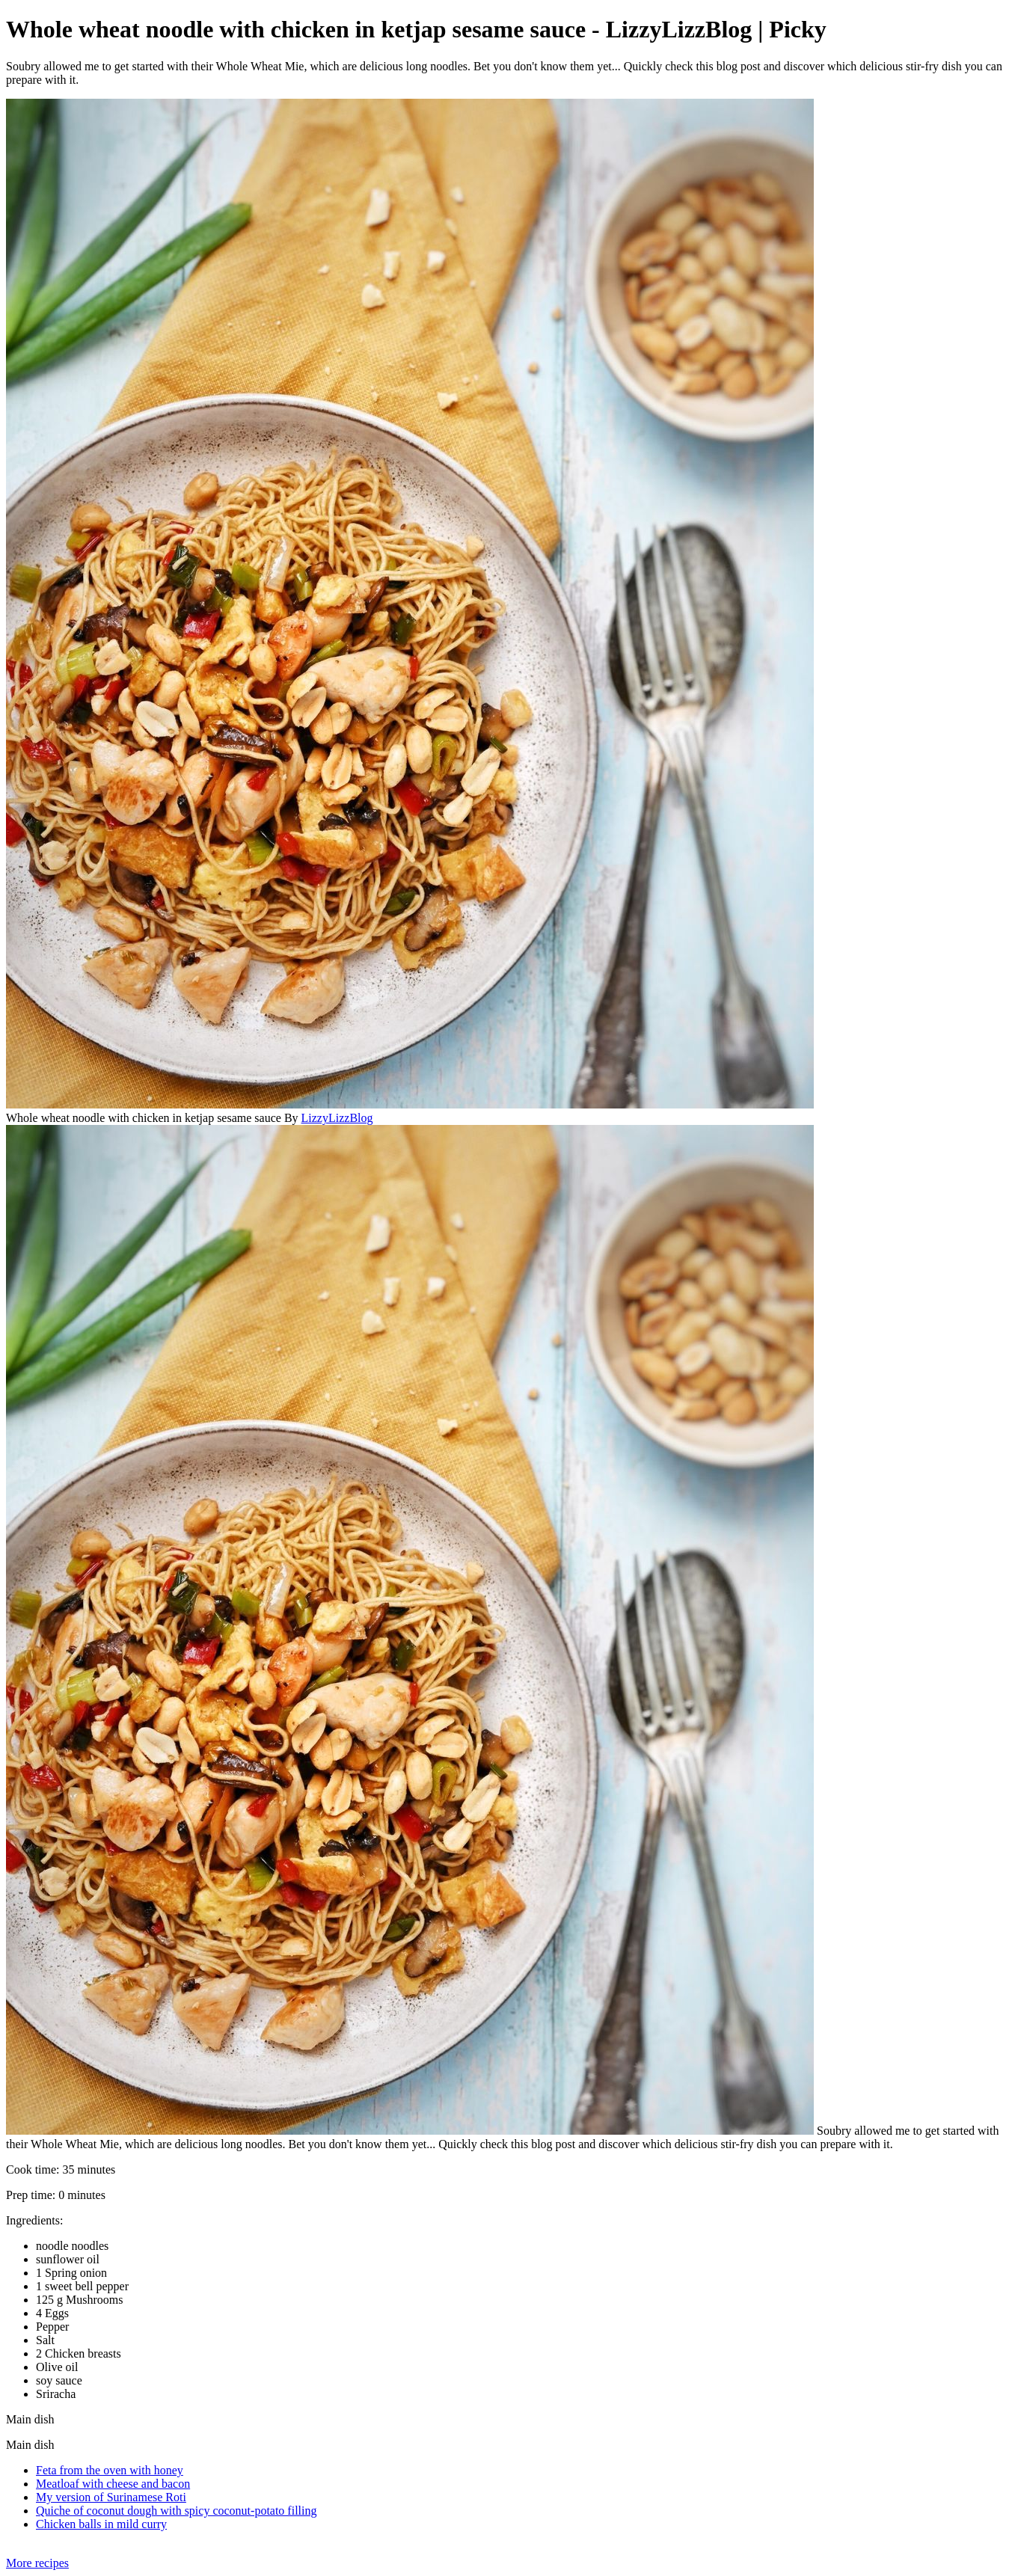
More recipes (37, 2563)
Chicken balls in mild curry (101, 2524)
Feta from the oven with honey (109, 2470)
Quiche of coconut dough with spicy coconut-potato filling (176, 2510)
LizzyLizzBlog (337, 1117)
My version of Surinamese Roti (111, 2497)
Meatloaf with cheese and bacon (113, 2483)
